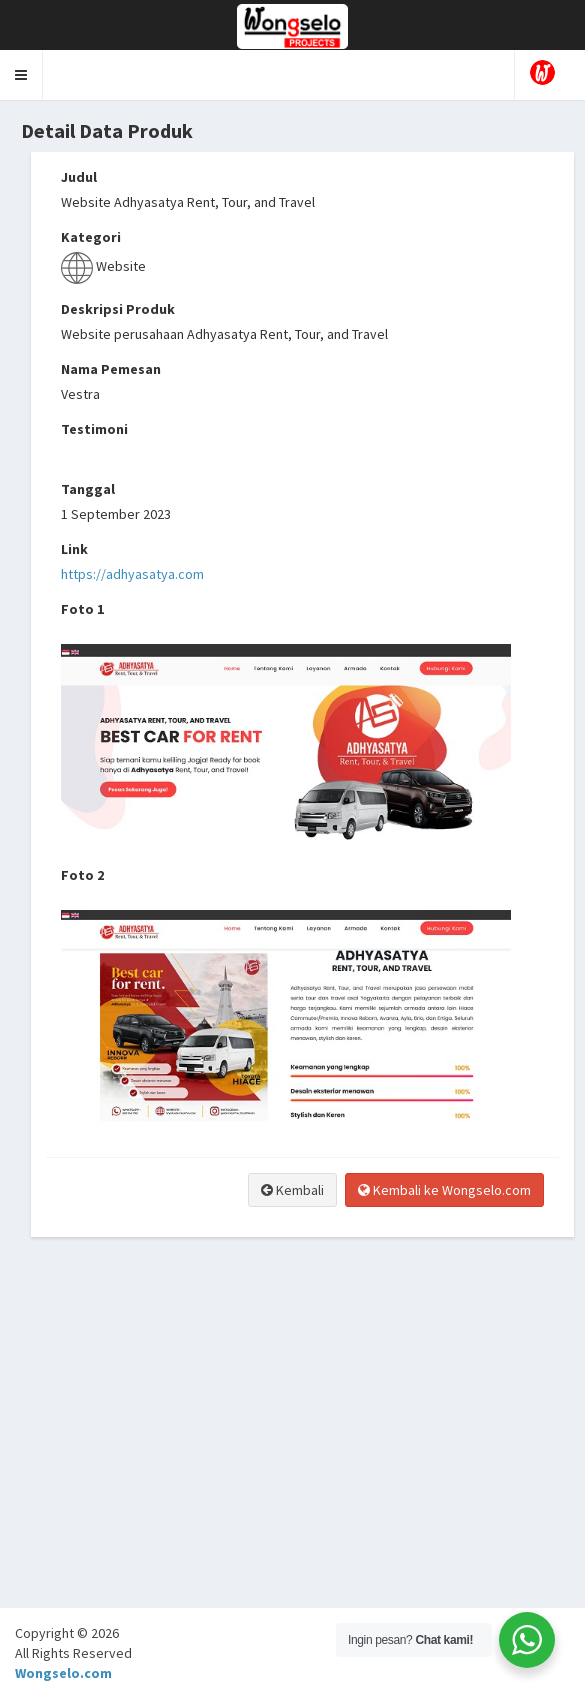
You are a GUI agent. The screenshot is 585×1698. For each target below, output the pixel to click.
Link (74, 549)
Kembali (292, 1190)
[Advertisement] (292, 1467)
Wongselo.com (63, 1673)
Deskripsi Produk (118, 309)
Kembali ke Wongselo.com (444, 1190)
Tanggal (88, 489)
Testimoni (94, 429)
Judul (79, 177)
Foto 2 (82, 875)
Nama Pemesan (111, 369)
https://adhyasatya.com (132, 574)
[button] (21, 75)
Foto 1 (82, 609)
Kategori (91, 237)
